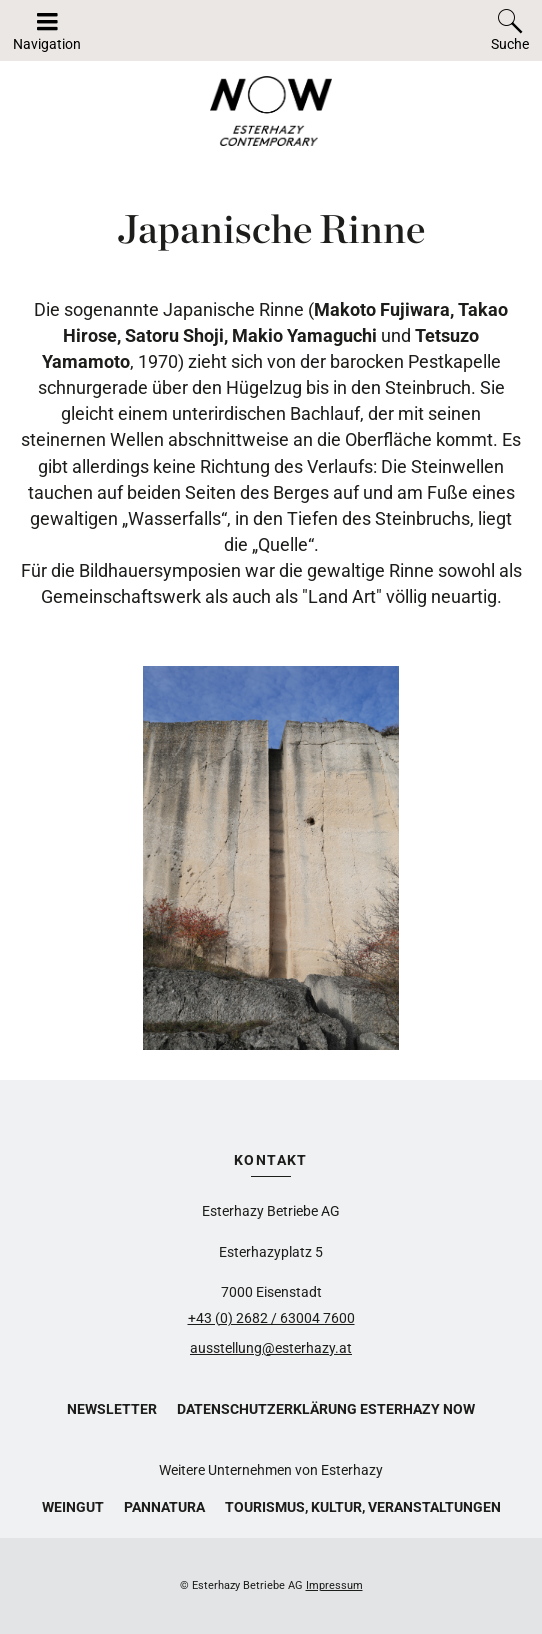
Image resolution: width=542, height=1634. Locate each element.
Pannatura (164, 1507)
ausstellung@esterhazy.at (271, 1348)
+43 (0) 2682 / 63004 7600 (271, 1318)
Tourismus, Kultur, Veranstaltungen (363, 1507)
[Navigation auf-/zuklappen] (47, 30)
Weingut (73, 1507)
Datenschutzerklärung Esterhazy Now (326, 1409)
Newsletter (112, 1409)
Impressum (334, 1585)
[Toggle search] (510, 30)
